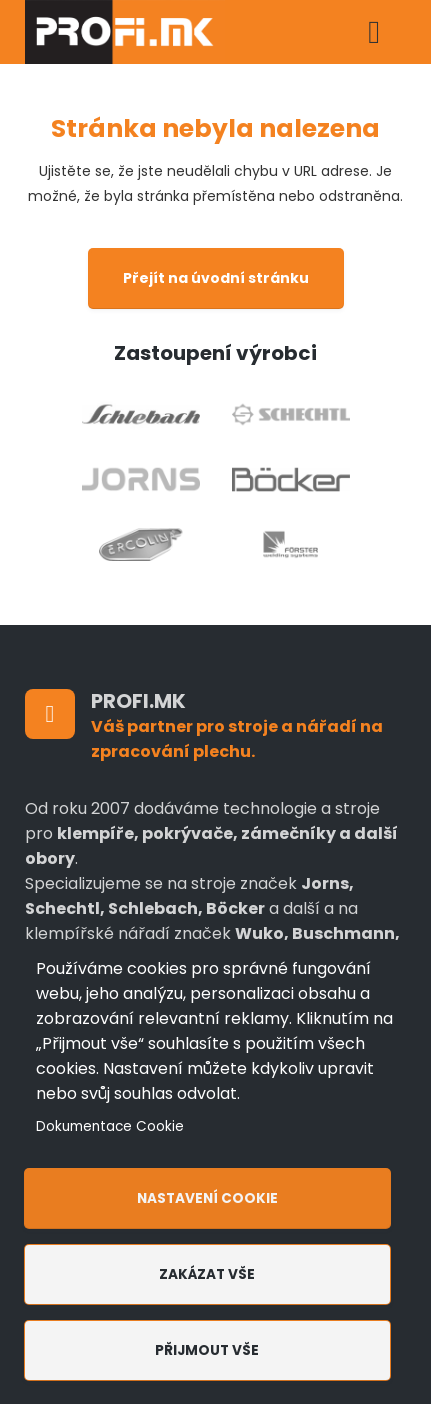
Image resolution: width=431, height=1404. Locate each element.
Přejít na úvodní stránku (216, 278)
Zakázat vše (207, 1274)
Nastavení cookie (207, 1198)
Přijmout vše (207, 1350)
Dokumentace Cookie (110, 1126)
